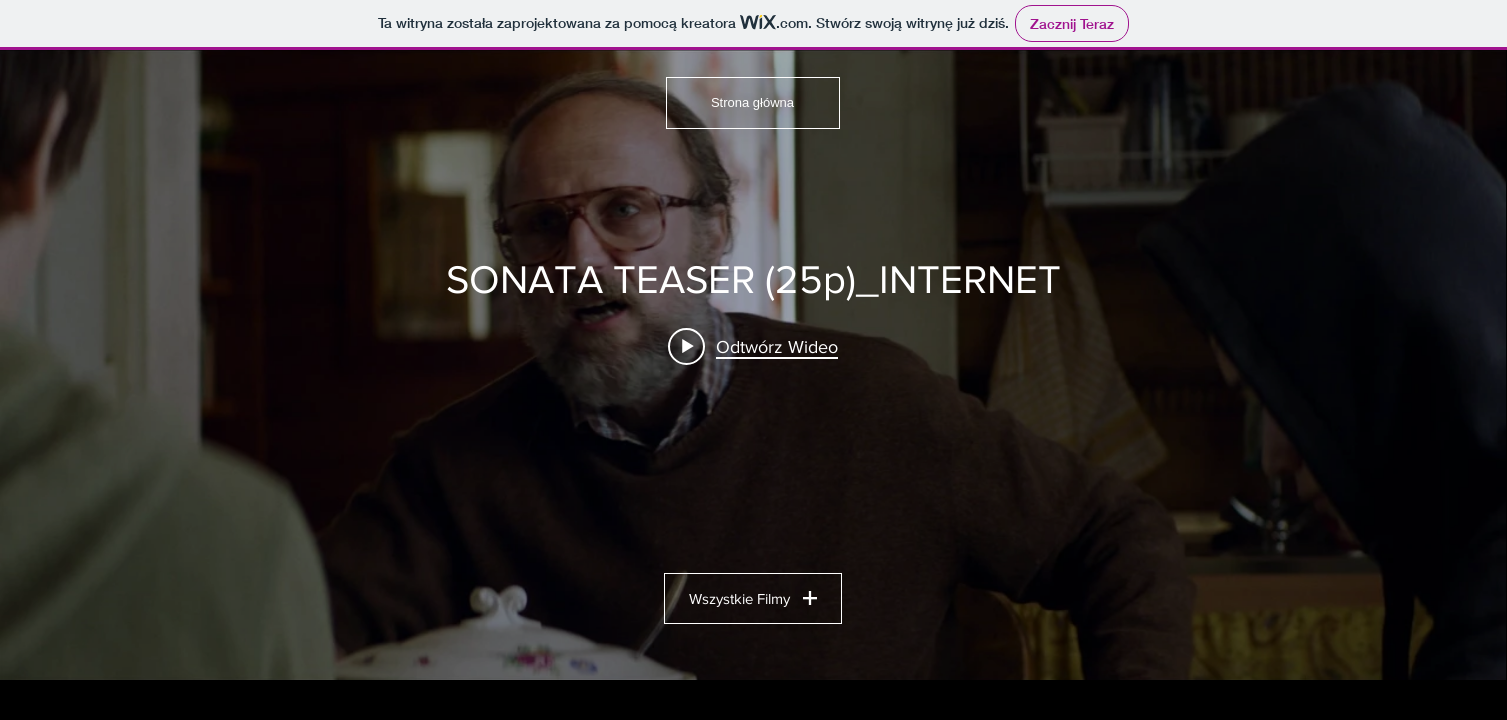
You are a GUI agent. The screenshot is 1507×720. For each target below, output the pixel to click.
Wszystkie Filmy (753, 598)
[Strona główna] (753, 103)
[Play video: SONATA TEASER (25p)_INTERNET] (753, 346)
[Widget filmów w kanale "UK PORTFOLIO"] (753, 365)
